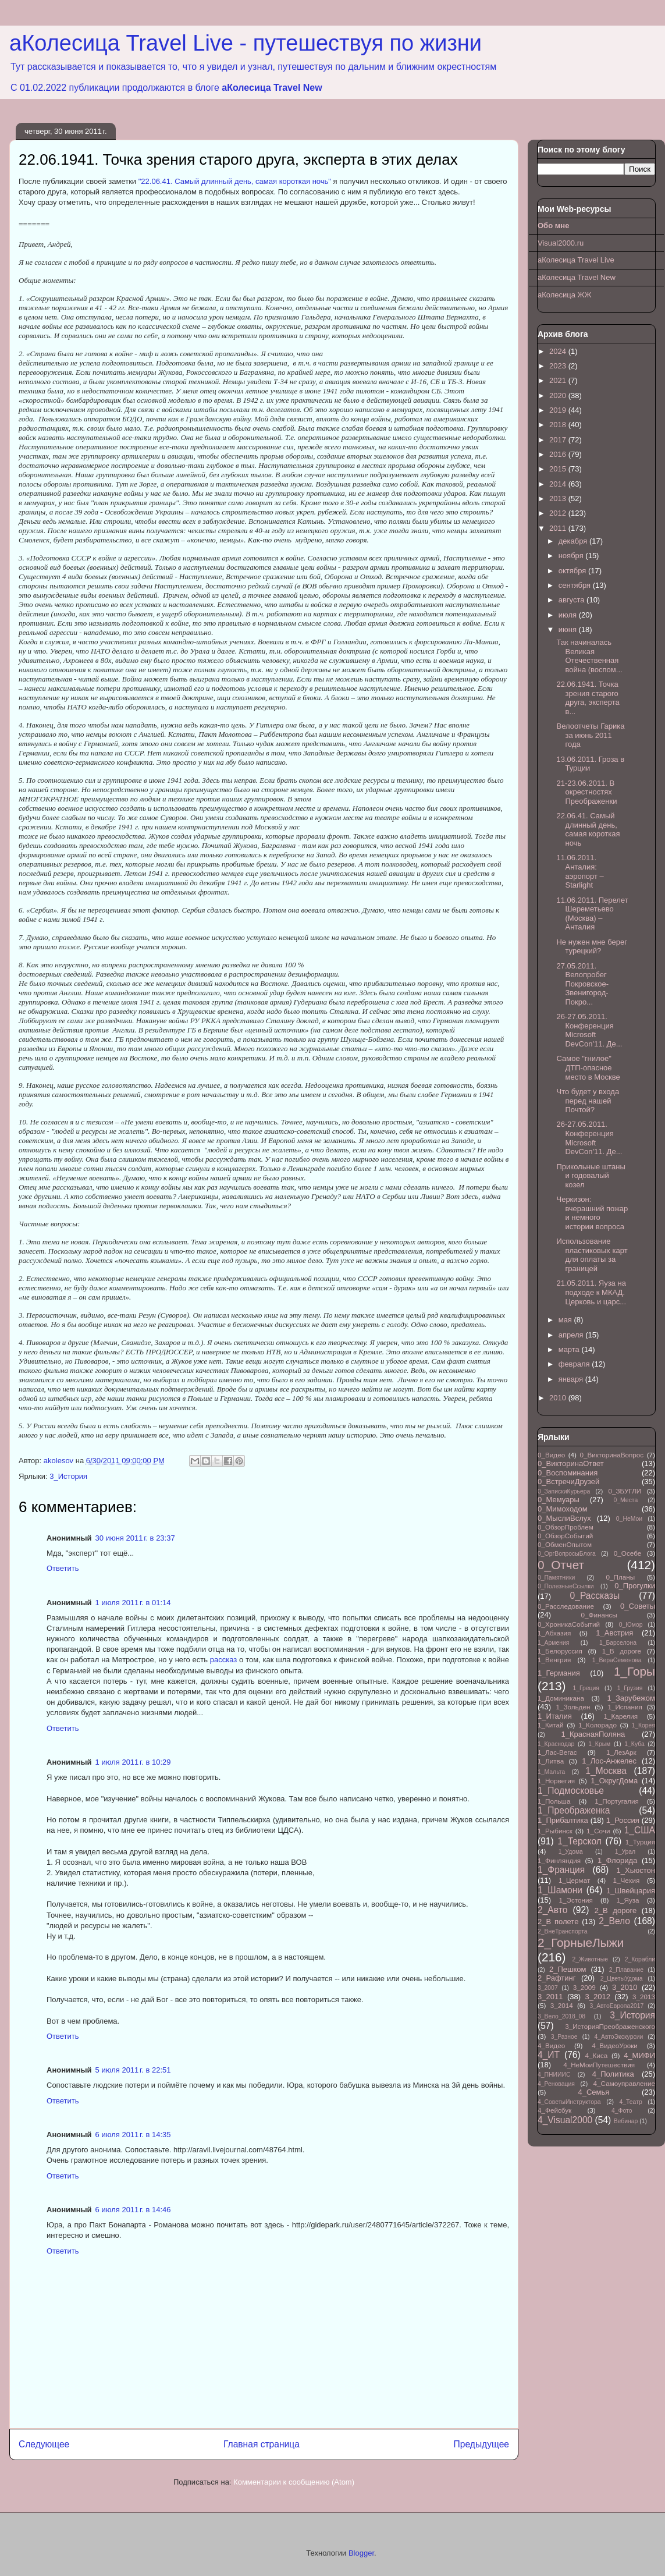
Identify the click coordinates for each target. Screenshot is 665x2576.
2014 (558, 484)
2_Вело (614, 1921)
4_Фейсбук (554, 2110)
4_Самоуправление (624, 2083)
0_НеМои (629, 1519)
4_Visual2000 (565, 2120)
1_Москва (606, 1771)
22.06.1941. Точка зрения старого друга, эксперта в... (587, 698)
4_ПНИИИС (554, 2074)
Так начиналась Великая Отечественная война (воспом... (589, 656)
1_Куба (634, 1744)
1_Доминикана (561, 1698)
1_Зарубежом (631, 1698)
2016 (558, 454)
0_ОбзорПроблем (565, 1527)
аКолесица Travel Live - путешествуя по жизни (245, 43)
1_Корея (643, 1725)
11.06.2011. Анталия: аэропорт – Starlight (579, 871)
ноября (572, 555)
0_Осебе (627, 1553)
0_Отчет (561, 1564)
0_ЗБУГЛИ (624, 1491)
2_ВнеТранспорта (563, 1931)
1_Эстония (576, 1900)
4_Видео (551, 2045)
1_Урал (625, 1851)
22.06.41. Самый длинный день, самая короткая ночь (588, 829)
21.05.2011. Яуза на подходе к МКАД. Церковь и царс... (591, 1292)
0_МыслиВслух (564, 1518)
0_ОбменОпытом (565, 1544)
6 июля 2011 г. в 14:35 (133, 2134)
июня (569, 629)
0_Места (626, 1500)
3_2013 (643, 1996)
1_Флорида (617, 1860)
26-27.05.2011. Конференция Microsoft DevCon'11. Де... (589, 1030)
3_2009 (584, 1987)
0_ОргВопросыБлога (567, 1553)
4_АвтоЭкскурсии (618, 2037)
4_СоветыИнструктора (569, 2102)
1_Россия (622, 1820)
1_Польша (554, 1801)
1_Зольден (573, 1707)
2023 (558, 365)
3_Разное (564, 2037)
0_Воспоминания (568, 1472)
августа (572, 599)
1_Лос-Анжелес (609, 1761)
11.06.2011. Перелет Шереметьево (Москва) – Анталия (592, 914)
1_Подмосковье (571, 1791)
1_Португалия (617, 1801)
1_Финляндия (559, 1860)
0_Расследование (566, 1606)
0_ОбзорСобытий (565, 1535)
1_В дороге (621, 1651)
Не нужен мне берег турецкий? (591, 947)
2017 (558, 439)
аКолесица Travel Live (576, 260)
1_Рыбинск (555, 1831)
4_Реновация (556, 2084)
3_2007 (548, 1988)
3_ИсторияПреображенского (610, 2026)
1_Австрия (614, 1632)
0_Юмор (631, 1624)
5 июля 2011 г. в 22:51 (133, 2070)
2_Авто (552, 1910)
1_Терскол (579, 1841)
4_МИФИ (639, 2055)
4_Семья (593, 2092)
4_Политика (613, 2074)
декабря (574, 541)
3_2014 (561, 2005)
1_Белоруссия (560, 1651)
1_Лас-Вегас (557, 1752)
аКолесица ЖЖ (565, 294)
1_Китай (551, 1725)
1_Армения (553, 1643)
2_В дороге (616, 1910)
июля (569, 615)
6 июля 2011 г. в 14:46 (133, 2209)
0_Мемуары (558, 1499)
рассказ (223, 1659)
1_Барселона (617, 1643)
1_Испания (624, 1707)
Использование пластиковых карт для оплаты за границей (591, 1255)
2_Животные (590, 1959)
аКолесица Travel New (272, 88)
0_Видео (551, 1455)
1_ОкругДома (614, 1780)
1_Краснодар (556, 1744)
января (572, 1379)
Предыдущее (481, 2444)
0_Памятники (556, 1577)
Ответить (63, 1568)
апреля (572, 1334)
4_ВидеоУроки (615, 2045)
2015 (558, 468)
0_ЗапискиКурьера (564, 1491)
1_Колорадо (597, 1725)
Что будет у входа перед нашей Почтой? (587, 1100)
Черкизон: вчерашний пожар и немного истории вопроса (592, 1213)
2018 (558, 424)
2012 (558, 513)
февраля (575, 1364)
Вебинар (626, 2121)
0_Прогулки (634, 1585)
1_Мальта (551, 1772)
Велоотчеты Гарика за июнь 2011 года (590, 735)
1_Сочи (598, 1831)
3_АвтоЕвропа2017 (617, 2006)
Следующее (44, 2444)
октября (573, 570)
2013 (558, 498)
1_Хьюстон (636, 1870)
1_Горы (634, 1671)
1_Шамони (560, 1890)
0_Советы (637, 1606)
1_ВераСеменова (617, 1660)
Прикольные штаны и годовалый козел (590, 1175)
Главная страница (261, 2444)
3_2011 (550, 1996)
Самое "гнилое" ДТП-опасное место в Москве (588, 1067)
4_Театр (631, 2102)
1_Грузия (630, 1688)
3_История (68, 1476)
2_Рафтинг (556, 1978)
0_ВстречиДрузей (568, 1481)
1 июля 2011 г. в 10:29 (133, 1762)
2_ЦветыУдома (621, 1978)
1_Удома (571, 1851)
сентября (576, 585)
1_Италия (555, 1716)
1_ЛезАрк (621, 1752)
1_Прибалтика (563, 1820)
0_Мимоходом (563, 1509)
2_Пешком (567, 1969)
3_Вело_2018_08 (561, 2016)
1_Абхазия (554, 1633)
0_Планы (620, 1577)
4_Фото (621, 2110)
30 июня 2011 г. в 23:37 (135, 1538)
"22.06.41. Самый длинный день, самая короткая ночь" (234, 181)
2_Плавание (626, 1970)
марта (570, 1349)
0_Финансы (599, 1615)
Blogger (361, 2553)
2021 (558, 380)
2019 (558, 410)
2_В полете (558, 1921)
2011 (558, 528)
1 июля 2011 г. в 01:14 (133, 1602)
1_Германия (559, 1673)
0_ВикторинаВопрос (611, 1455)
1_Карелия (621, 1716)
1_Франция (561, 1870)
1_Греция (585, 1688)
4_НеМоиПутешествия (599, 2064)
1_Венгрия (554, 1659)
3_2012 (597, 1996)
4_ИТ (549, 2055)
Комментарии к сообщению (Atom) (293, 2482)
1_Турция (640, 1842)
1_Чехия (626, 1880)
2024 (558, 351)
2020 (558, 395)
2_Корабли (640, 1959)
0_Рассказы (595, 1596)
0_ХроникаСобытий (569, 1624)
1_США (639, 1830)
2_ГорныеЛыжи (581, 1942)
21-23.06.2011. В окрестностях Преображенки (586, 792)
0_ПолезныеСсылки (566, 1586)
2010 (558, 1397)
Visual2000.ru (561, 243)
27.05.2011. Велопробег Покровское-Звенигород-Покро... (582, 983)
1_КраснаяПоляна (593, 1734)
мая (566, 1319)
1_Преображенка (574, 1810)
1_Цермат (574, 1880)
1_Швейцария (630, 1890)
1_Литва (551, 1761)
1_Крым (599, 1744)
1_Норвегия (556, 1780)
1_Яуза (627, 1900)
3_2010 (624, 1987)
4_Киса (596, 2055)
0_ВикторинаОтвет (571, 1463)
